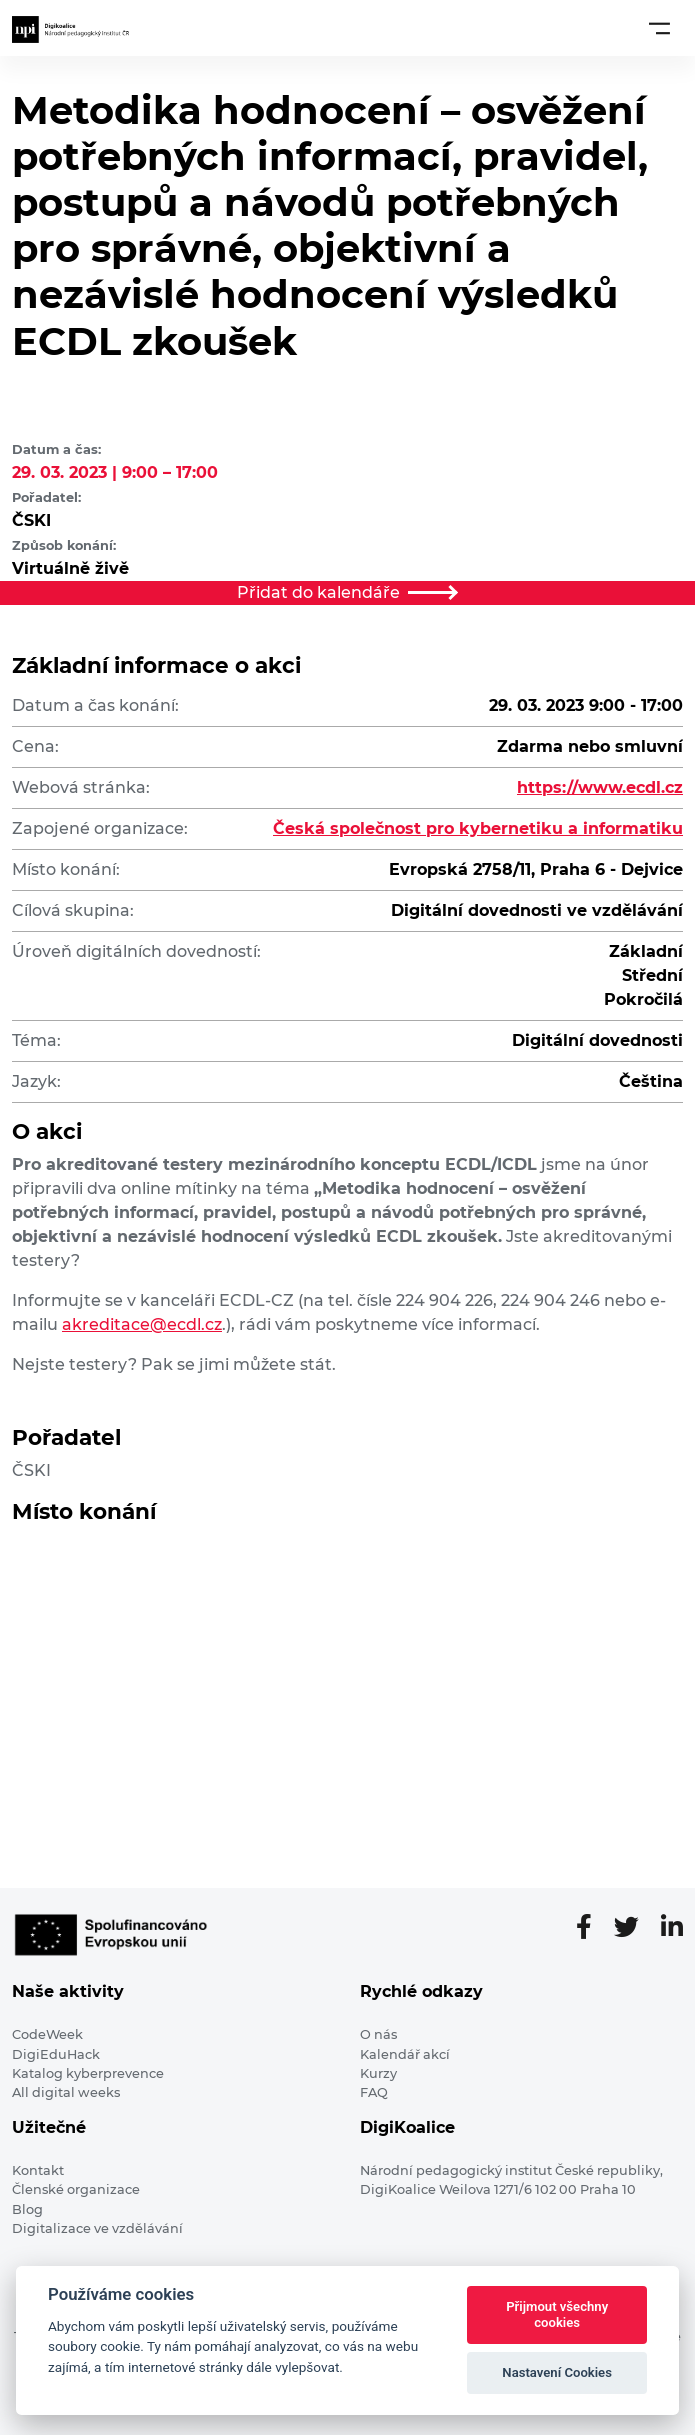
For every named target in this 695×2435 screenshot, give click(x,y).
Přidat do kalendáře (348, 592)
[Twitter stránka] (634, 1928)
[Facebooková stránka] (592, 1928)
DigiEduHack (56, 2054)
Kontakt (38, 2170)
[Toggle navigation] (659, 28)
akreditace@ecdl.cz (142, 1324)
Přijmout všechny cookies (557, 2314)
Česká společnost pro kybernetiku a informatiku (478, 828)
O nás (378, 2034)
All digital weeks (66, 2092)
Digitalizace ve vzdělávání (97, 2228)
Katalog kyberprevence (88, 2073)
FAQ (374, 2092)
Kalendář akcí (405, 2054)
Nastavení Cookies (557, 2372)
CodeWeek (47, 2034)
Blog (27, 2209)
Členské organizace (76, 2189)
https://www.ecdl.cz (600, 787)
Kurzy (378, 2073)
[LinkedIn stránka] (672, 1928)
